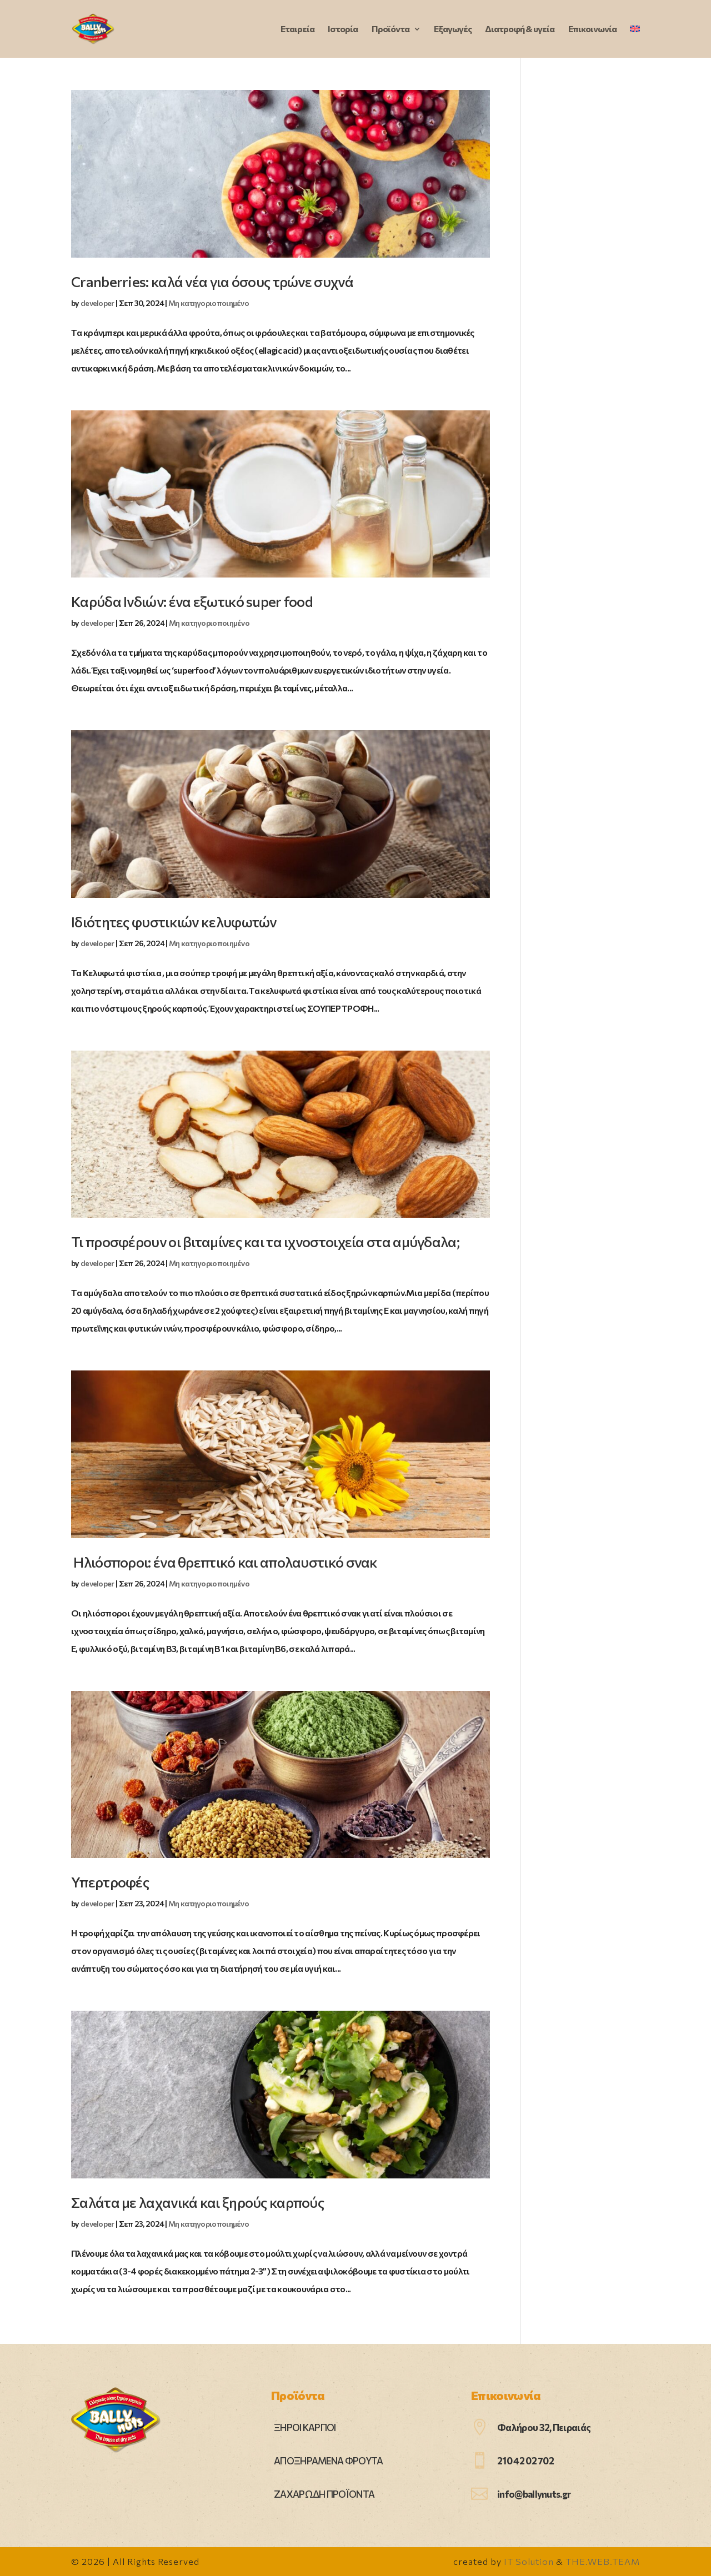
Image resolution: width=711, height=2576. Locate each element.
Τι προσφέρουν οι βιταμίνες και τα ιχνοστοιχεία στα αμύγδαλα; (265, 1241)
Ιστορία (343, 29)
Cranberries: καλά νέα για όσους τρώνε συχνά (212, 281)
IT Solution (529, 2561)
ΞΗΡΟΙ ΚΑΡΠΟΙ (305, 2427)
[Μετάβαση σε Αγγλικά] (635, 41)
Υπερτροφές (110, 1881)
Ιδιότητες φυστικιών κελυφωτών (174, 921)
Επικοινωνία (592, 29)
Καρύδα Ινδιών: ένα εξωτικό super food (192, 601)
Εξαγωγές (453, 29)
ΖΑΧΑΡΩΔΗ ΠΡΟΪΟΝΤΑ (324, 2494)
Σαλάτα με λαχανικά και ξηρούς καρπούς (197, 2202)
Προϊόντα (390, 29)
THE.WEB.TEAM (602, 2561)
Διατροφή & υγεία (519, 29)
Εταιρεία (297, 29)
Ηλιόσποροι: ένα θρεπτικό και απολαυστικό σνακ (224, 1561)
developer (97, 303)
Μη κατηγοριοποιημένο (208, 303)
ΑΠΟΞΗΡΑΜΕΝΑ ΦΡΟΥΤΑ (328, 2461)
